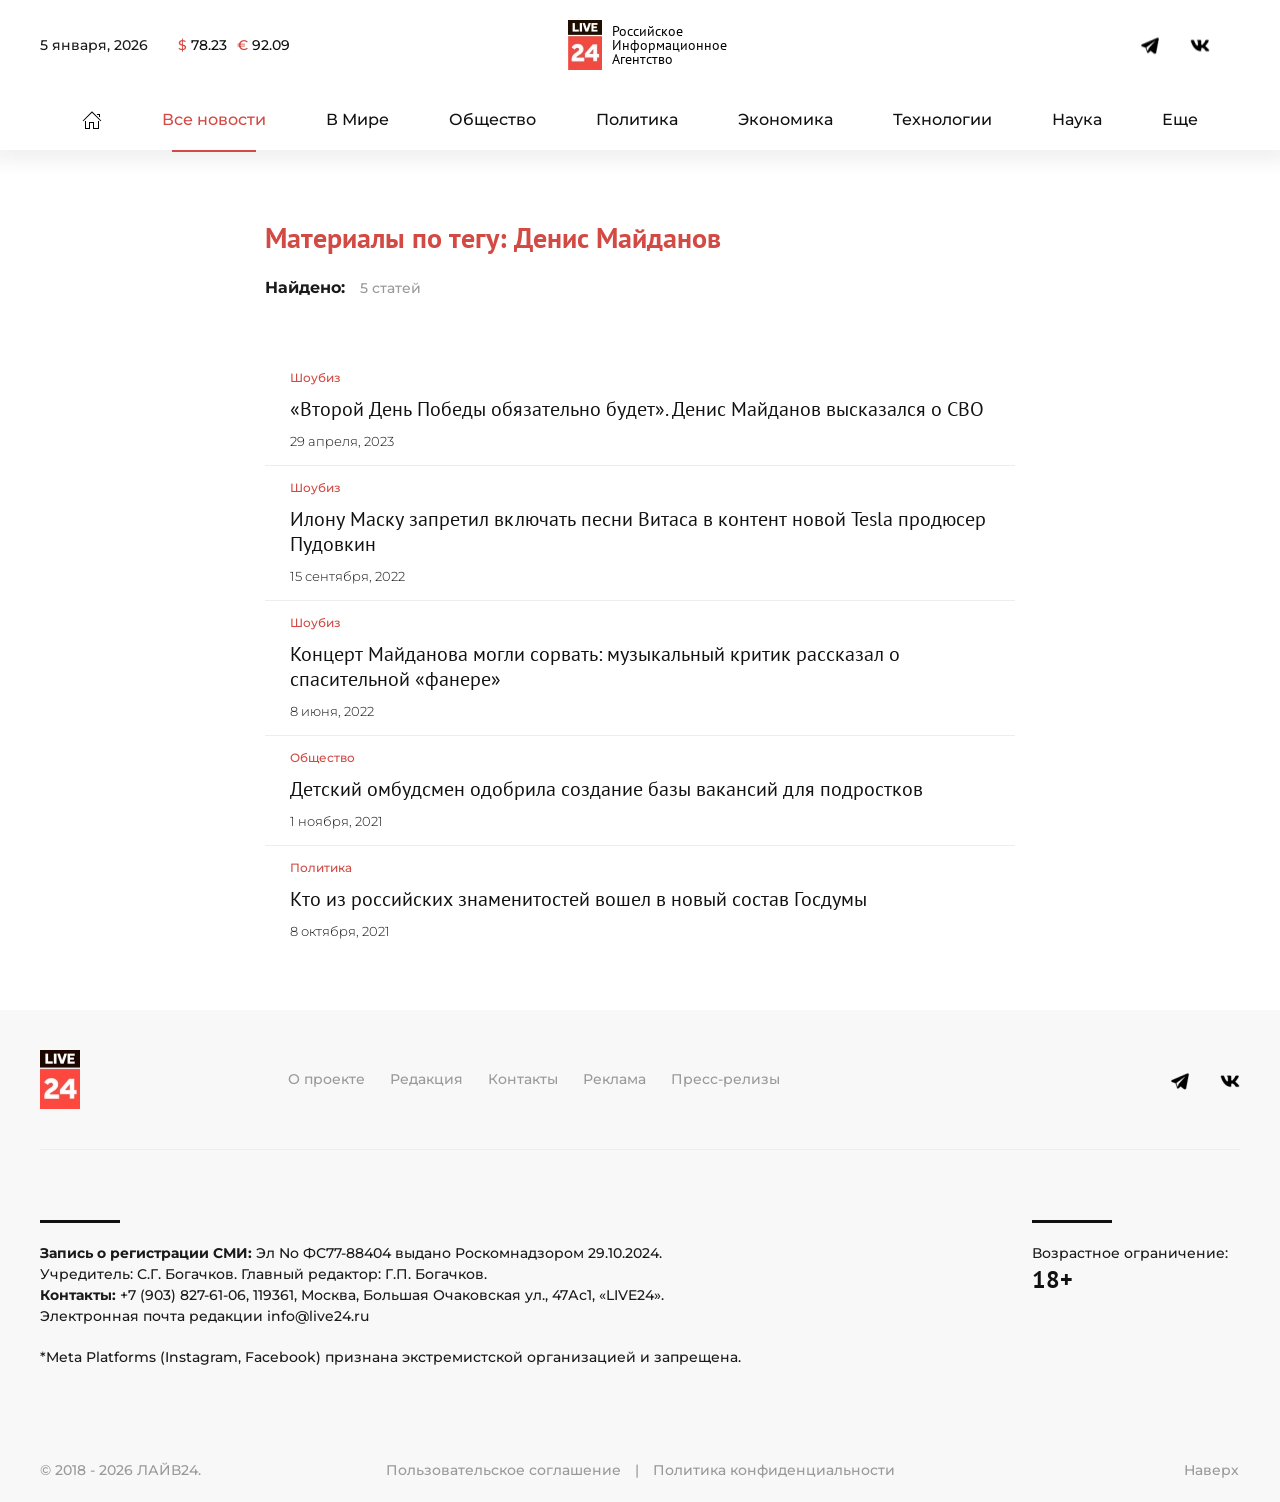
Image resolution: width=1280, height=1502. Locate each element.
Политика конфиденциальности (774, 1470)
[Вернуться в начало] (640, 45)
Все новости (214, 119)
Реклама (614, 1079)
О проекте (326, 1079)
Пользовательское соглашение (503, 1470)
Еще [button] (1180, 119)
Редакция (426, 1079)
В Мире (357, 119)
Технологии (942, 119)
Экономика (785, 119)
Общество (492, 119)
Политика (637, 119)
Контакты (523, 1079)
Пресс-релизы (725, 1079)
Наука (1077, 119)
